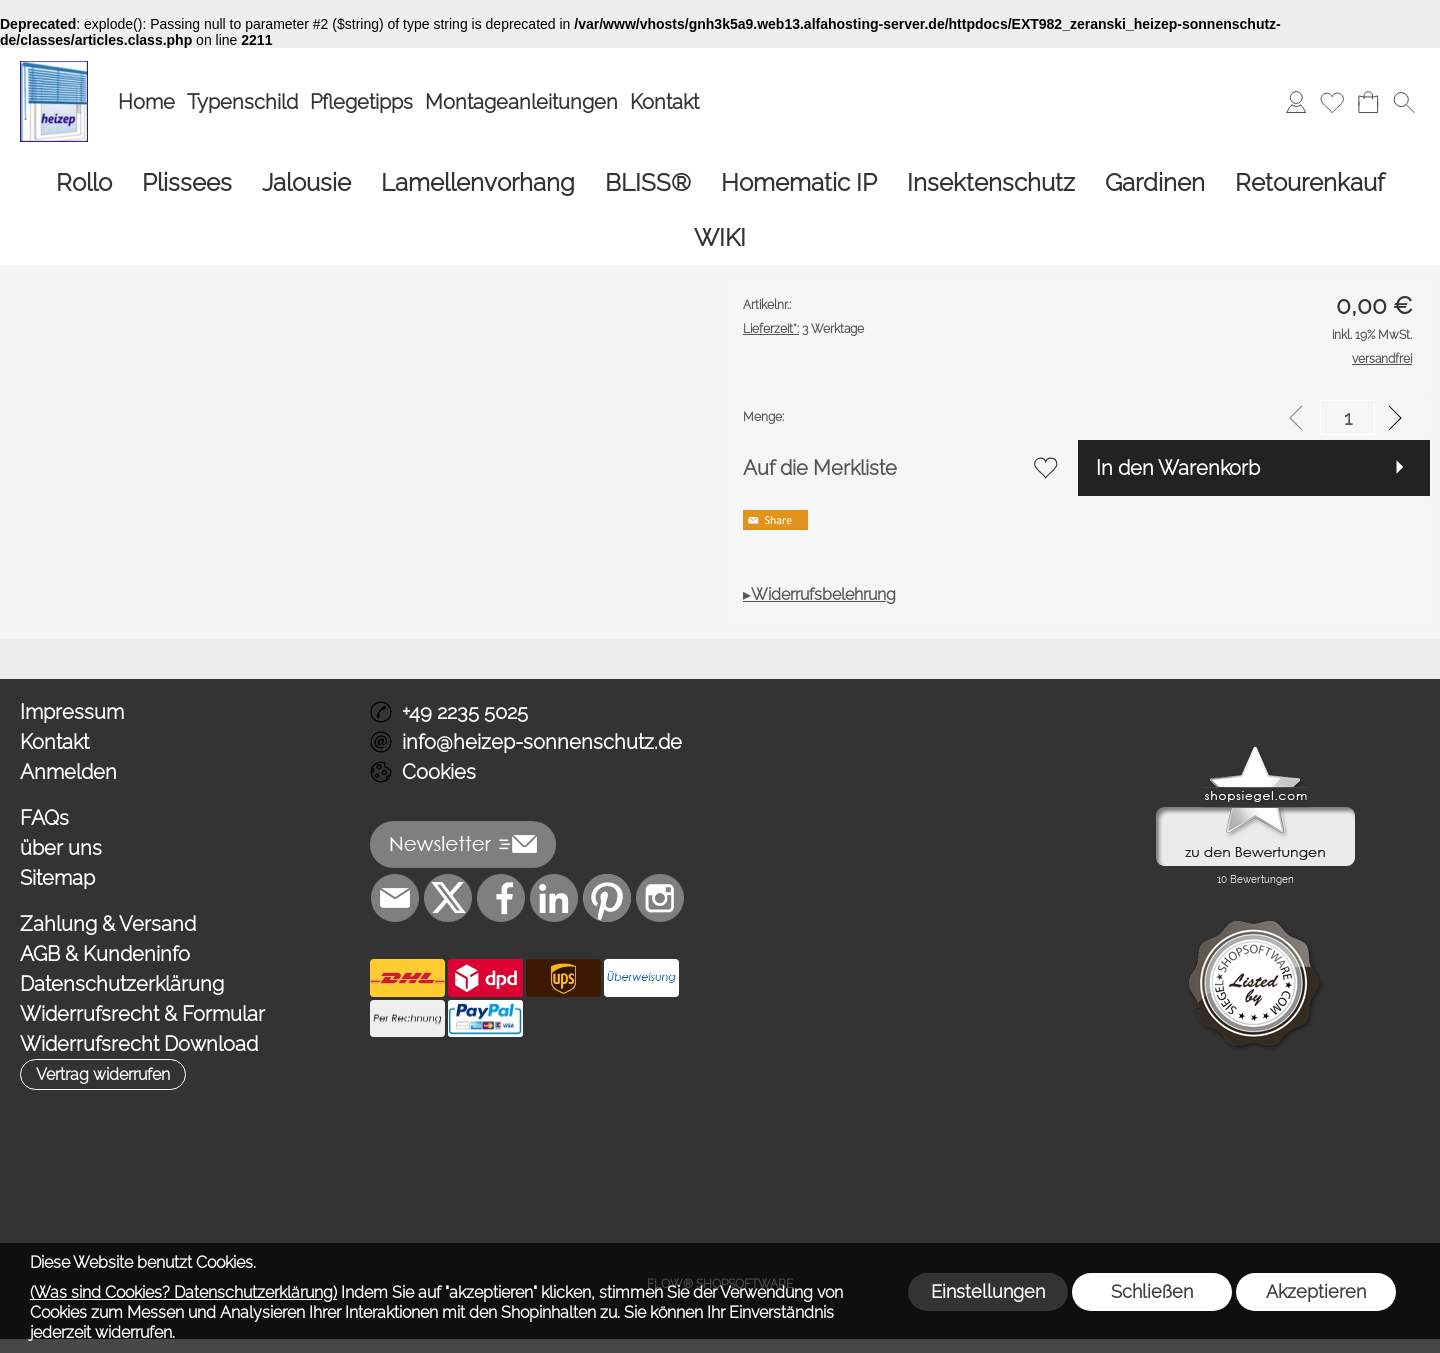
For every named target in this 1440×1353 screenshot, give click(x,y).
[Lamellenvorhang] (478, 182)
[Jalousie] (306, 182)
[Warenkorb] (1368, 102)
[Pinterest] (607, 898)
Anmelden (68, 772)
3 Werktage (803, 329)
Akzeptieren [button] (1316, 1291)
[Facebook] (501, 898)
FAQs (44, 818)
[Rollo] (84, 182)
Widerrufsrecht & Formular (142, 1014)
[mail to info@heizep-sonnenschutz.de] (395, 898)
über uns (61, 848)
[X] (448, 898)
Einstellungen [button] (988, 1291)
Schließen (1152, 1291)
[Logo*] (54, 69)
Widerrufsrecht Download (139, 1044)
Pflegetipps (361, 102)
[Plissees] (187, 182)
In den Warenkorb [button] (1178, 468)
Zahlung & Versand (108, 924)
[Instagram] (660, 898)
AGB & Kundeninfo (105, 954)
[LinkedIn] (554, 898)
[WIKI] (720, 237)
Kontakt (664, 102)
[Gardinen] (1155, 182)
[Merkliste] (1332, 102)
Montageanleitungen (521, 102)
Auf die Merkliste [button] (820, 468)
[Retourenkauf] (1310, 182)
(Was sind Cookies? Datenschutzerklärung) (183, 1292)
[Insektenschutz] (991, 182)
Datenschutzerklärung (122, 984)
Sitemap (57, 878)
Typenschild (242, 102)
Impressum (72, 712)
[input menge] (1347, 417)
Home (146, 102)
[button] (1404, 102)
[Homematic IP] (799, 182)
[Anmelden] (1296, 102)
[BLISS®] (648, 182)
